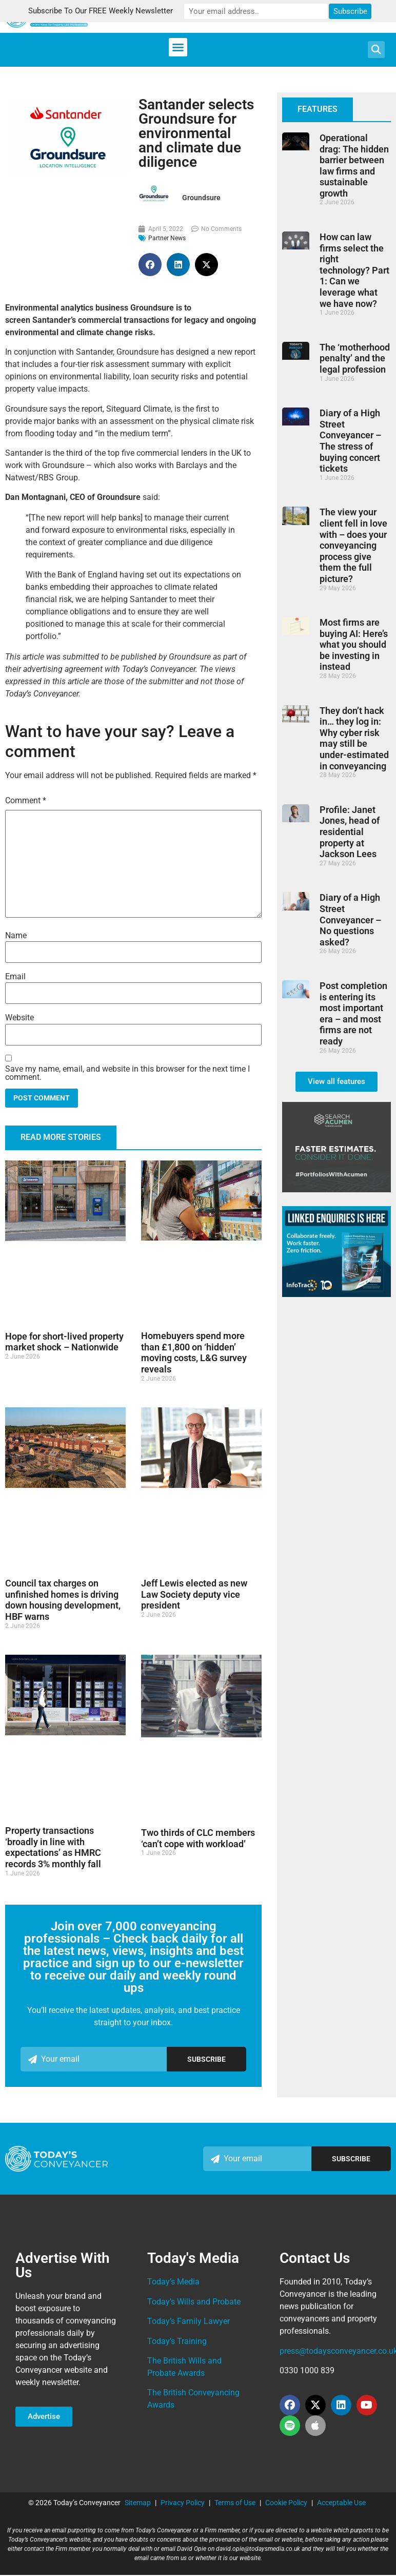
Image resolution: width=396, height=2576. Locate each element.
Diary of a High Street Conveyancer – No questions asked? (350, 919)
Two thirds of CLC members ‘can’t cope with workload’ (198, 1838)
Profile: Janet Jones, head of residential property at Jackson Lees (350, 831)
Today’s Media (173, 2282)
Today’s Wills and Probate (194, 2302)
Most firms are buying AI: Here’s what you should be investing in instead (354, 644)
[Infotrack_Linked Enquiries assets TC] (336, 1294)
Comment (25, 800)
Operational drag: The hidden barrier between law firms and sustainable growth (354, 165)
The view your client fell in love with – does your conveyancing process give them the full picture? (353, 545)
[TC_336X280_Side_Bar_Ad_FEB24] (336, 1189)
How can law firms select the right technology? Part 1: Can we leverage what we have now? (354, 270)
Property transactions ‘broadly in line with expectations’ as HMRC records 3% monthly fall (53, 1847)
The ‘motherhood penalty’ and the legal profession (355, 358)
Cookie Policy (286, 2502)
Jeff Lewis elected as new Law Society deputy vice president (194, 1594)
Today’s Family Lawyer (188, 2321)
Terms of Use (234, 2502)
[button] (178, 47)
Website (19, 1018)
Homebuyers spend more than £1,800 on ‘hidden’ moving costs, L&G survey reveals (194, 1352)
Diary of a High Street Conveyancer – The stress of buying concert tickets (350, 441)
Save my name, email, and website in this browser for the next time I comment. (127, 1073)
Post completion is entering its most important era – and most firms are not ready (353, 1013)
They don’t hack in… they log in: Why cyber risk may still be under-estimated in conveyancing (354, 738)
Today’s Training (177, 2341)
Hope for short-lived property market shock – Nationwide (64, 1342)
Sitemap (138, 2502)
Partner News (167, 238)
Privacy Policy (183, 2502)
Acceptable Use (341, 2502)
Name (16, 936)
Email (15, 977)
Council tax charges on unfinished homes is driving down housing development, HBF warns (63, 1600)
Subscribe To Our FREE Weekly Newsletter (110, 10)
